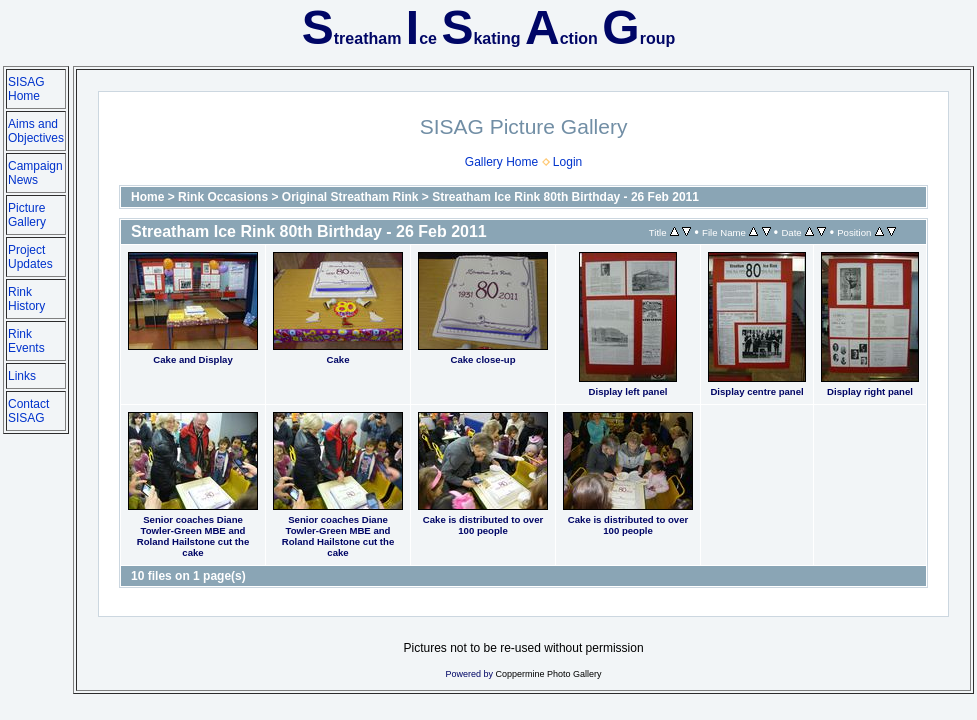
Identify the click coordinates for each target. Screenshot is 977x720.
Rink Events (26, 341)
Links (22, 376)
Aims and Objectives (36, 131)
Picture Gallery (27, 215)
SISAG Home (26, 89)
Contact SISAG (28, 411)
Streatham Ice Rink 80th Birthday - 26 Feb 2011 (565, 197)
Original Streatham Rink (350, 197)
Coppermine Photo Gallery (549, 674)
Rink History (26, 299)
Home (147, 197)
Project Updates (30, 257)
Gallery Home (501, 162)
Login (567, 162)
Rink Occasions (223, 197)
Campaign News (35, 173)
